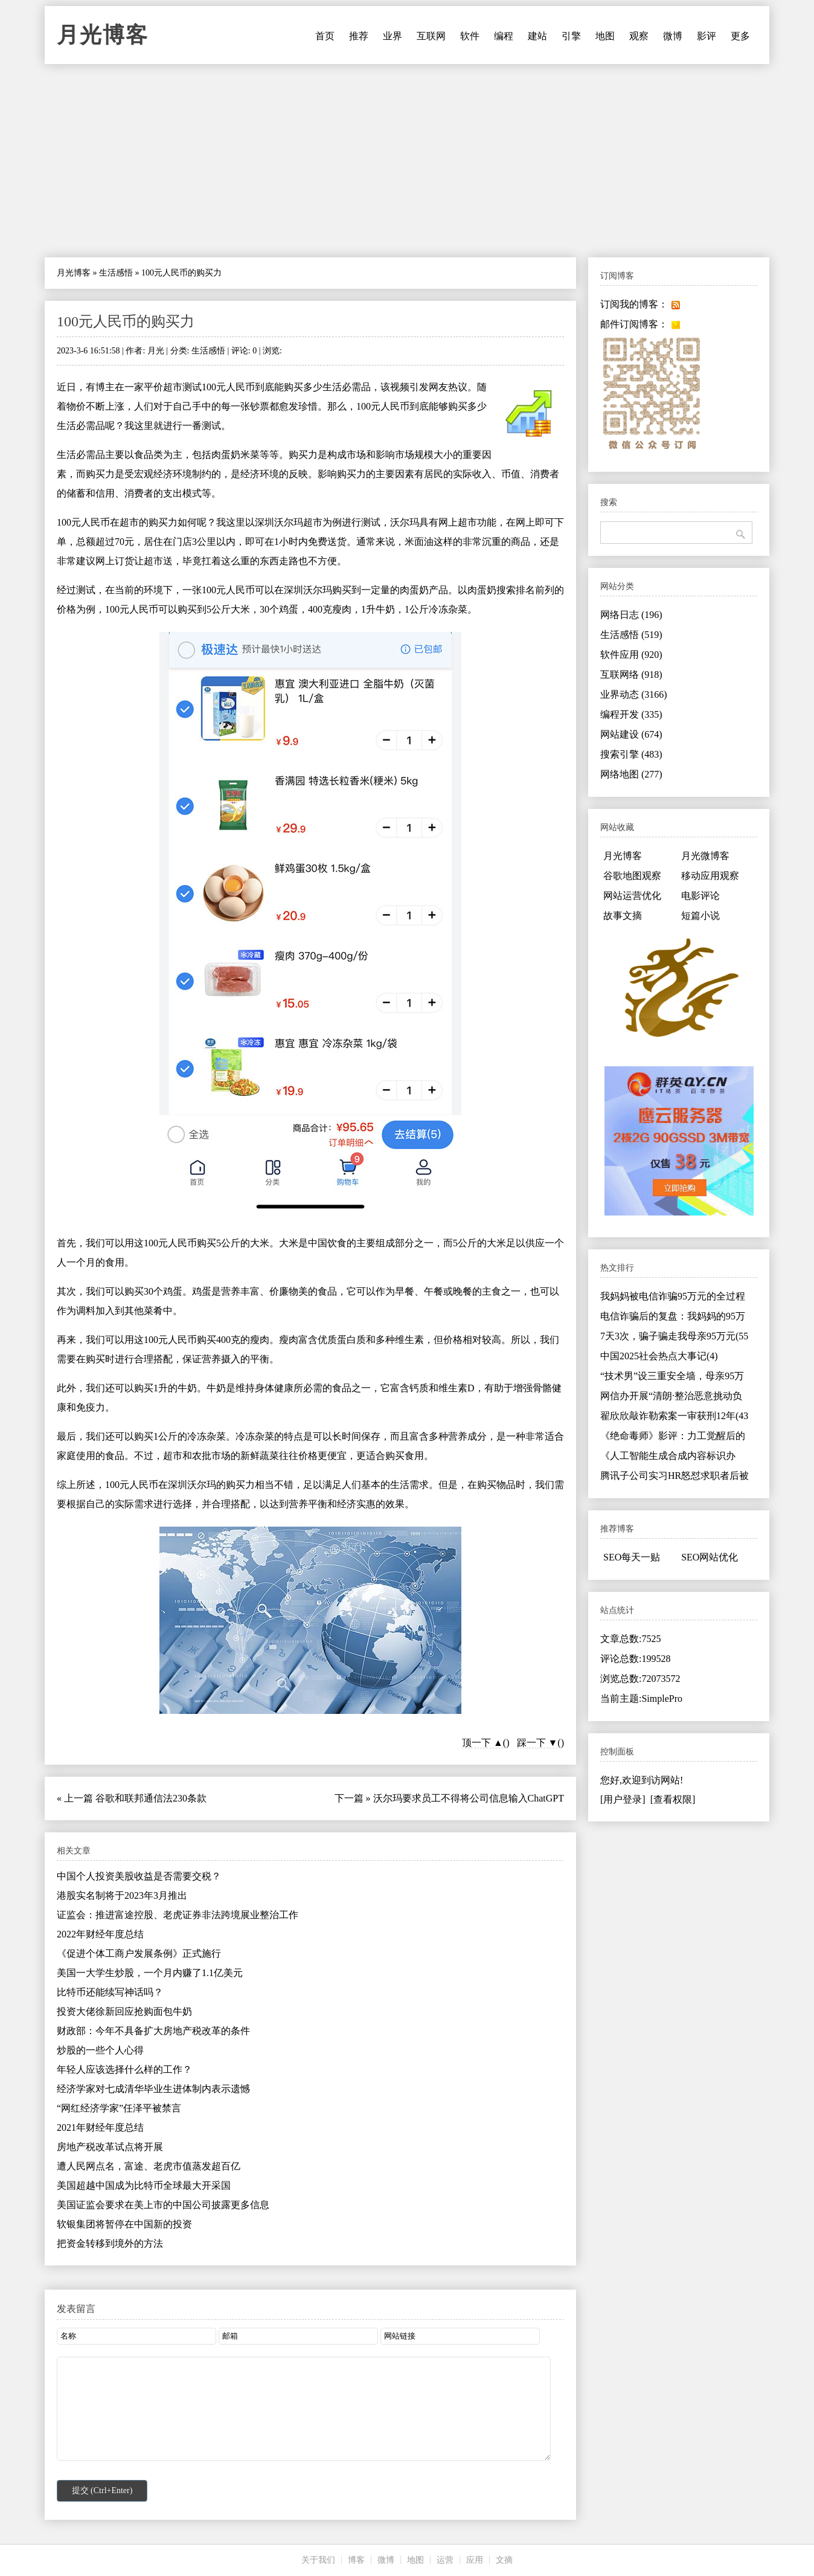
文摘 (504, 2560)
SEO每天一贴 (631, 1557)
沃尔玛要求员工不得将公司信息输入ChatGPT (468, 1798)
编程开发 (631, 714)
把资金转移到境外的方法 (110, 2243)
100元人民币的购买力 (125, 321)
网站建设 (631, 734)
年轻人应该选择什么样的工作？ (124, 2069)
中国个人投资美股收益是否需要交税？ (139, 1876)
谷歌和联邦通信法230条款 (151, 1798)
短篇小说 (700, 915)
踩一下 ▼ (537, 1742)
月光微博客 (705, 856)
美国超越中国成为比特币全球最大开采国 (144, 2185)
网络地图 (631, 774)
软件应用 (631, 654)
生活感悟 (116, 272)
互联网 (431, 36)
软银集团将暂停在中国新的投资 (124, 2224)
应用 (474, 2560)
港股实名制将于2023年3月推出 (122, 1895)
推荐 (358, 36)
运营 (445, 2560)
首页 (325, 36)
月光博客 (103, 35)
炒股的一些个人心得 (100, 2050)
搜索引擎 (631, 754)
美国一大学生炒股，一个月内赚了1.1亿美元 (150, 1973)
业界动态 (633, 694)
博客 (356, 2560)
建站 (537, 36)
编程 (503, 36)
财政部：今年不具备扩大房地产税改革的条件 (153, 2031)
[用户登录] (623, 1799)
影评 (706, 36)
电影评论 (700, 895)
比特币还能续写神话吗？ (110, 1992)
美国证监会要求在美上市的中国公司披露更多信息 (163, 2205)
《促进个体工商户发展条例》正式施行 (139, 1953)
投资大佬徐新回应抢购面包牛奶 (124, 2011)
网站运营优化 (632, 895)
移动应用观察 (710, 876)
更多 (740, 36)
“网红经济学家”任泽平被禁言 (119, 2108)
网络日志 (631, 615)
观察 (639, 36)
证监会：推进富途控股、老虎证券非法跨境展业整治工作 (177, 1915)
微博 (672, 36)
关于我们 (318, 2560)
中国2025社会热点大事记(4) (659, 1356)
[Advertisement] (407, 160)
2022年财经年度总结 (100, 1934)
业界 (392, 36)
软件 (469, 36)
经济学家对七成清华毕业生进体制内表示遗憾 (153, 2089)
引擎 (571, 36)
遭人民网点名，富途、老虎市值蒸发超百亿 (148, 2166)
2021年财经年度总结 (100, 2127)
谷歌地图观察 (632, 876)
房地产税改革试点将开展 (110, 2147)
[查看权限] (673, 1799)
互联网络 (631, 674)
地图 (605, 36)
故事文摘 (622, 915)
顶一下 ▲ (482, 1742)
